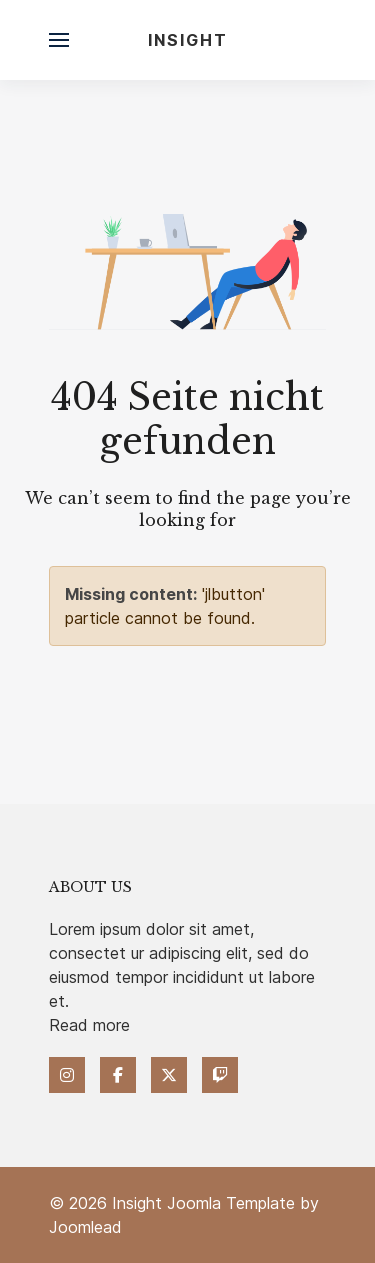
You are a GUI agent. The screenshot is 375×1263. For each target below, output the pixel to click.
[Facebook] (118, 1075)
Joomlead (85, 1227)
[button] (59, 40)
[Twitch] (220, 1075)
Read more (89, 1025)
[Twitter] (169, 1075)
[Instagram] (67, 1075)
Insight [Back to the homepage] (188, 40)
